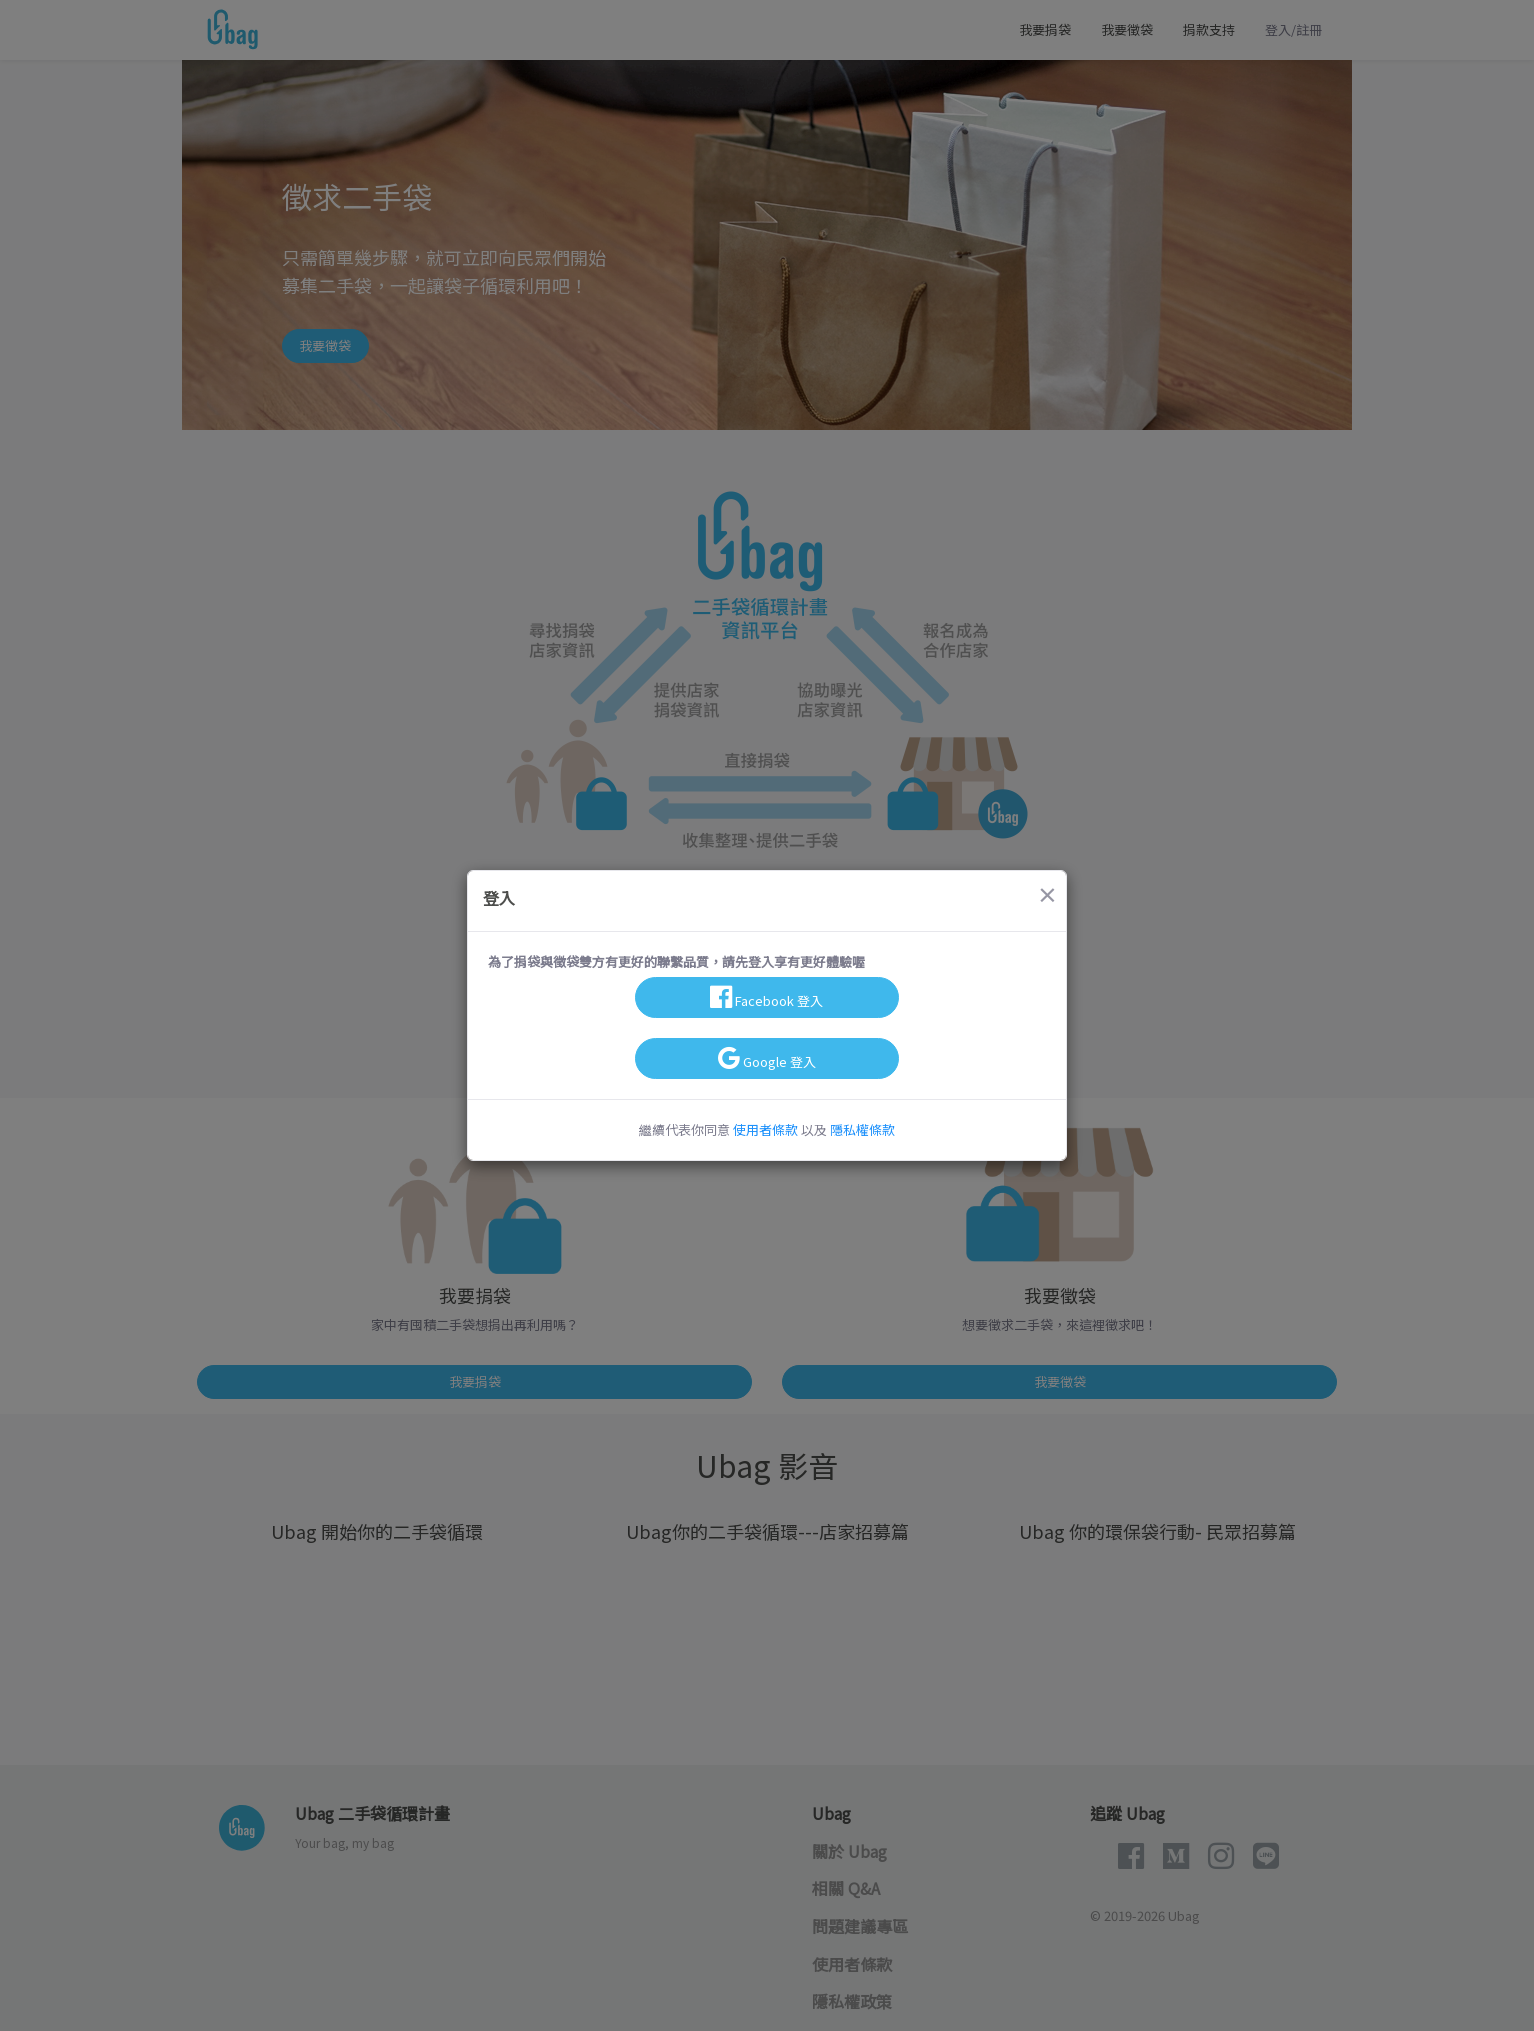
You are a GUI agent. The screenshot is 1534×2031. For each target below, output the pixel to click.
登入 (499, 898)
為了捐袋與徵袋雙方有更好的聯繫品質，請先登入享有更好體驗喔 (676, 961)
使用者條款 (765, 1129)
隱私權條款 (862, 1129)
